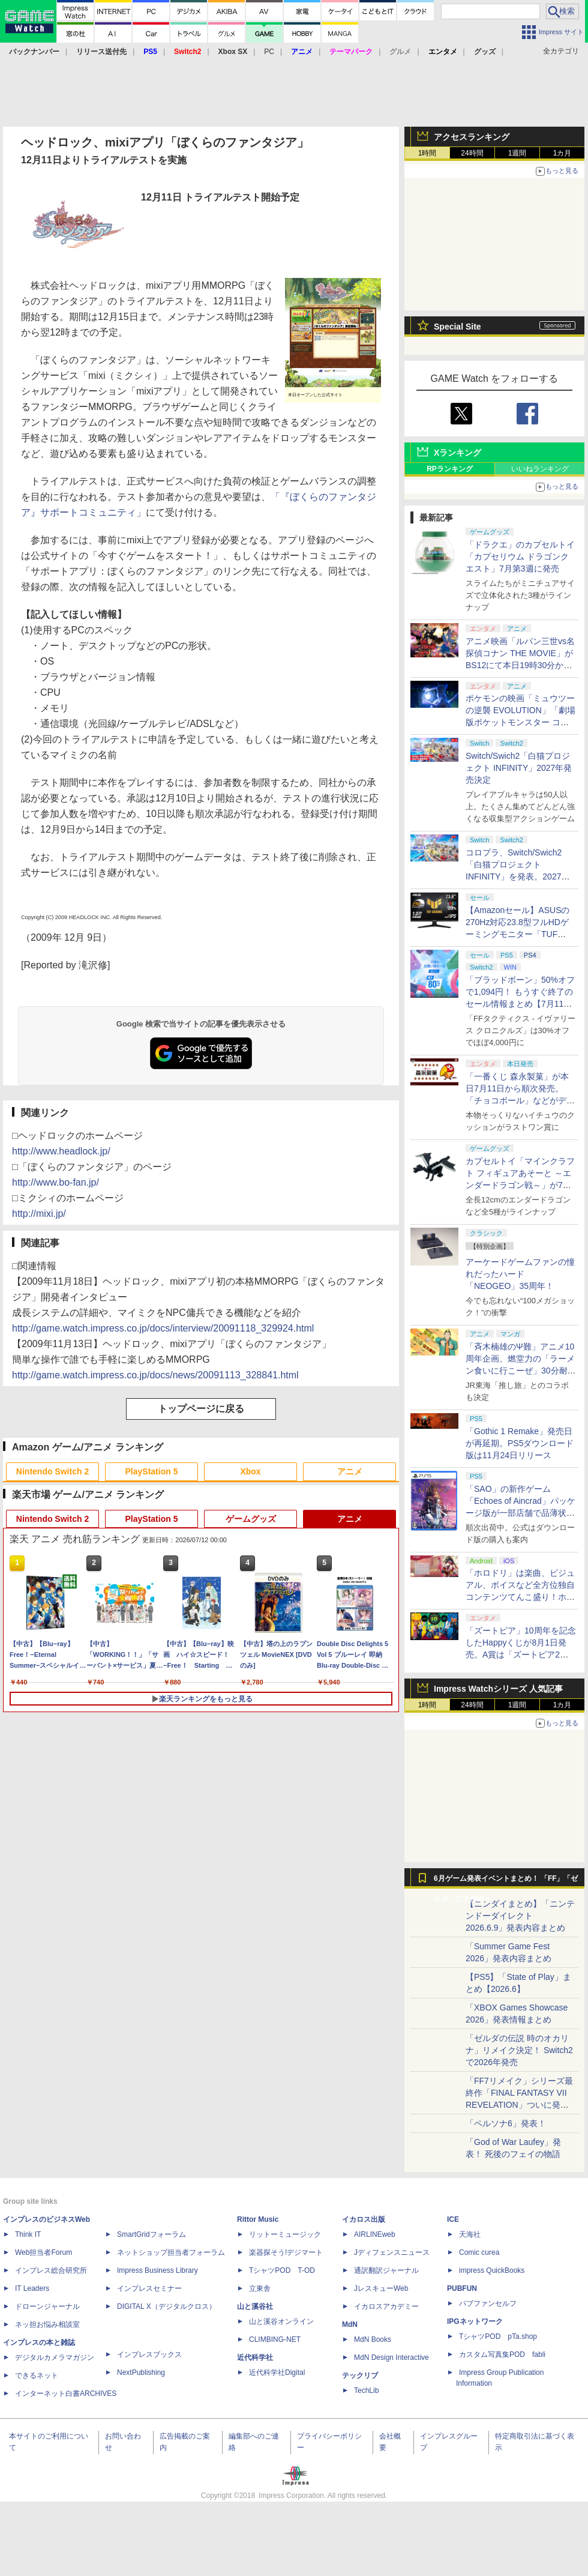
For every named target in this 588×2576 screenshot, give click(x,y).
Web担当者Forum (43, 2252)
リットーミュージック (285, 2234)
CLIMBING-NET (275, 2339)
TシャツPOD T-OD (282, 2270)
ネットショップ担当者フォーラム (171, 2252)
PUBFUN (462, 2288)
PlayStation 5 (151, 1471)
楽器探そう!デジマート (286, 2252)
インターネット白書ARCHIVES (65, 2393)
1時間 (427, 153)
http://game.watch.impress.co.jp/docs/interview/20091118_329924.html (163, 1328)
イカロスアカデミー (386, 2306)
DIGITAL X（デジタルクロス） (166, 2306)
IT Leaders (32, 2288)
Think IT (28, 2234)
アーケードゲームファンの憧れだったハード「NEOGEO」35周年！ (520, 1274)
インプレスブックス (149, 2354)
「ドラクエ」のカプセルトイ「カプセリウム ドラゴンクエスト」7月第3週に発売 (520, 556)
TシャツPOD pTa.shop (498, 2336)
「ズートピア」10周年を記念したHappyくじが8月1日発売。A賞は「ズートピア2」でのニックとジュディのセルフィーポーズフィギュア (521, 1654)
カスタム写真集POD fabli (502, 2354)
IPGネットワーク (475, 2321)
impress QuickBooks (491, 2270)
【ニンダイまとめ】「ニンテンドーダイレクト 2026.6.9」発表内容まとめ (520, 1915)
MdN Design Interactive (391, 2357)
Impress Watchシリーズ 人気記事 (498, 1689)
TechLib (366, 2390)
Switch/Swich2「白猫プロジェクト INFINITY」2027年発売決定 (519, 768)
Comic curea (479, 2252)
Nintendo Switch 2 (52, 1471)
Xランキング (457, 452)
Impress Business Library (157, 2270)
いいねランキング (540, 469)
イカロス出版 (363, 2219)
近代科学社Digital (277, 2372)
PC (269, 51)
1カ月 (562, 153)
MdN (350, 2324)
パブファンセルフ (488, 2303)
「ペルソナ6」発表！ (506, 2123)
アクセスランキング (471, 137)
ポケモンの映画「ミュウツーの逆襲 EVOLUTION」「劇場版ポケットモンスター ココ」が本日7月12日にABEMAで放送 (520, 722)
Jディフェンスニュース (392, 2252)
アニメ (349, 1471)
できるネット (36, 2375)
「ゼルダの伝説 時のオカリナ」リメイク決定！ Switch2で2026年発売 (519, 2050)
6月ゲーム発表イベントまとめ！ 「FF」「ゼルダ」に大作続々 (506, 1881)
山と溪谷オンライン (281, 2321)
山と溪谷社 (255, 2306)
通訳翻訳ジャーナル (386, 2270)
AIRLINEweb (374, 2234)
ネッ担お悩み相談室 (47, 2324)
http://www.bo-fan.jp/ (55, 1182)
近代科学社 (255, 2357)
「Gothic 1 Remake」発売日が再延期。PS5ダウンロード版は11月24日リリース (520, 1443)
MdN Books (372, 2339)
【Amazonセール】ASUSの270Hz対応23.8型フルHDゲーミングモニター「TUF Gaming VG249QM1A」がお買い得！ (519, 934)
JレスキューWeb (381, 2288)
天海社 (470, 2234)
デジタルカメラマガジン (54, 2357)
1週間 (517, 153)
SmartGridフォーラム (151, 2234)
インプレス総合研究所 (51, 2270)
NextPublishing (141, 2372)
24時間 (472, 153)
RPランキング (450, 469)
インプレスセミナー (149, 2288)
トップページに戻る (201, 1409)
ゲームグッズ (251, 1519)
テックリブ (360, 2375)
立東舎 (260, 2288)
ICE (453, 2219)
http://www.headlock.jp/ (61, 1151)
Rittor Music (257, 2219)
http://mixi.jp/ (39, 1213)
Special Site (457, 326)
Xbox (250, 1471)
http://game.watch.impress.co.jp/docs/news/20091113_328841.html (155, 1375)
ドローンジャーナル (47, 2306)
